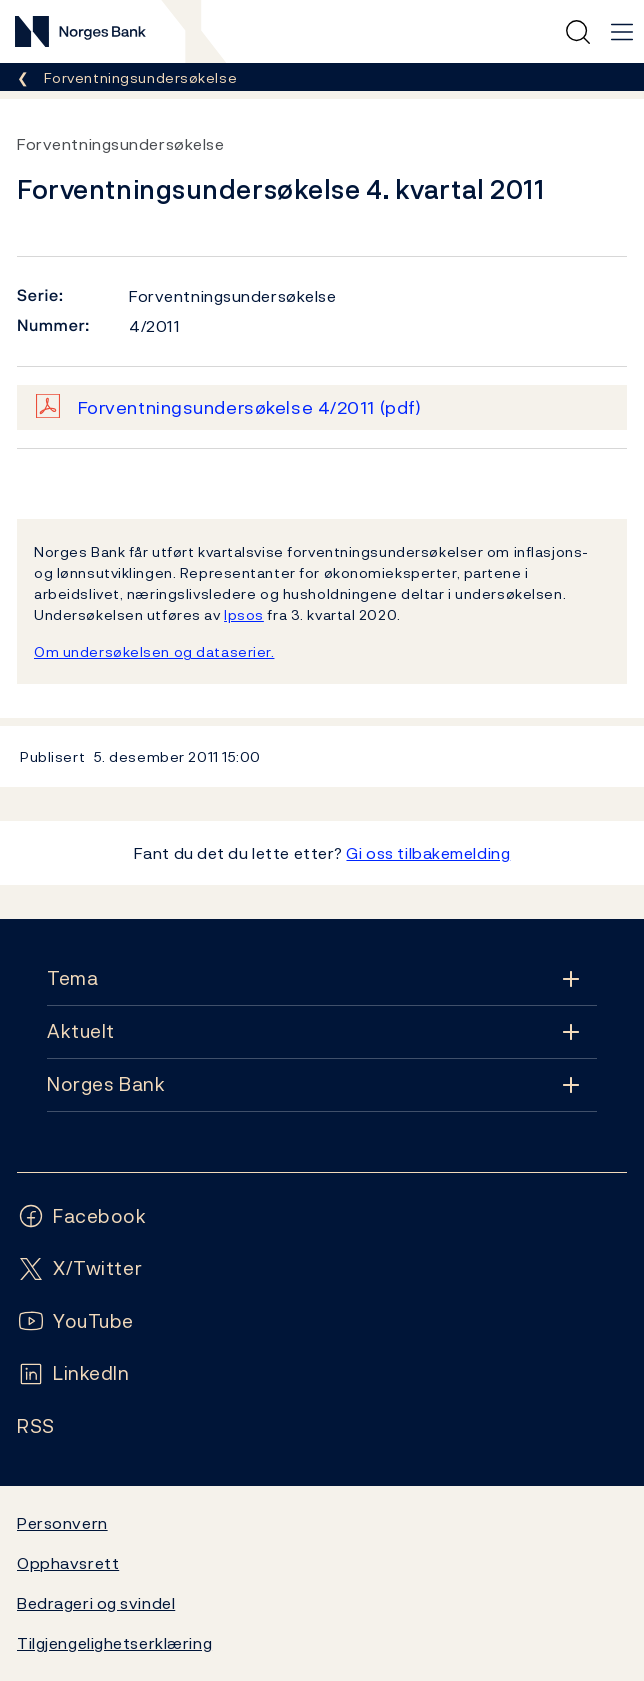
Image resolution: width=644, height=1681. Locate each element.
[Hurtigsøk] (578, 32)
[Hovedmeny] (622, 32)
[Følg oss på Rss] (36, 1426)
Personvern (62, 1523)
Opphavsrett (68, 1563)
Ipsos (244, 614)
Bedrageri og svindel (96, 1603)
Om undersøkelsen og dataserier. (154, 651)
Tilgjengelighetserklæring (114, 1643)
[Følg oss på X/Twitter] (79, 1268)
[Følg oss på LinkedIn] (73, 1373)
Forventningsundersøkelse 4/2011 (250, 407)
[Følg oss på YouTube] (75, 1321)
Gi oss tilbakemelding (428, 853)
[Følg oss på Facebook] (82, 1216)
